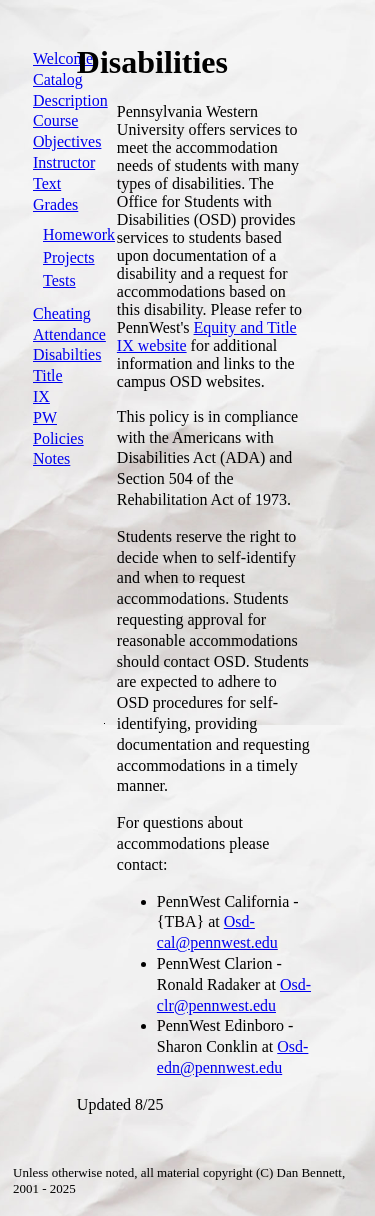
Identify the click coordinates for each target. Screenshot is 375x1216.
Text (47, 183)
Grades (55, 204)
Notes (51, 458)
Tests (59, 280)
